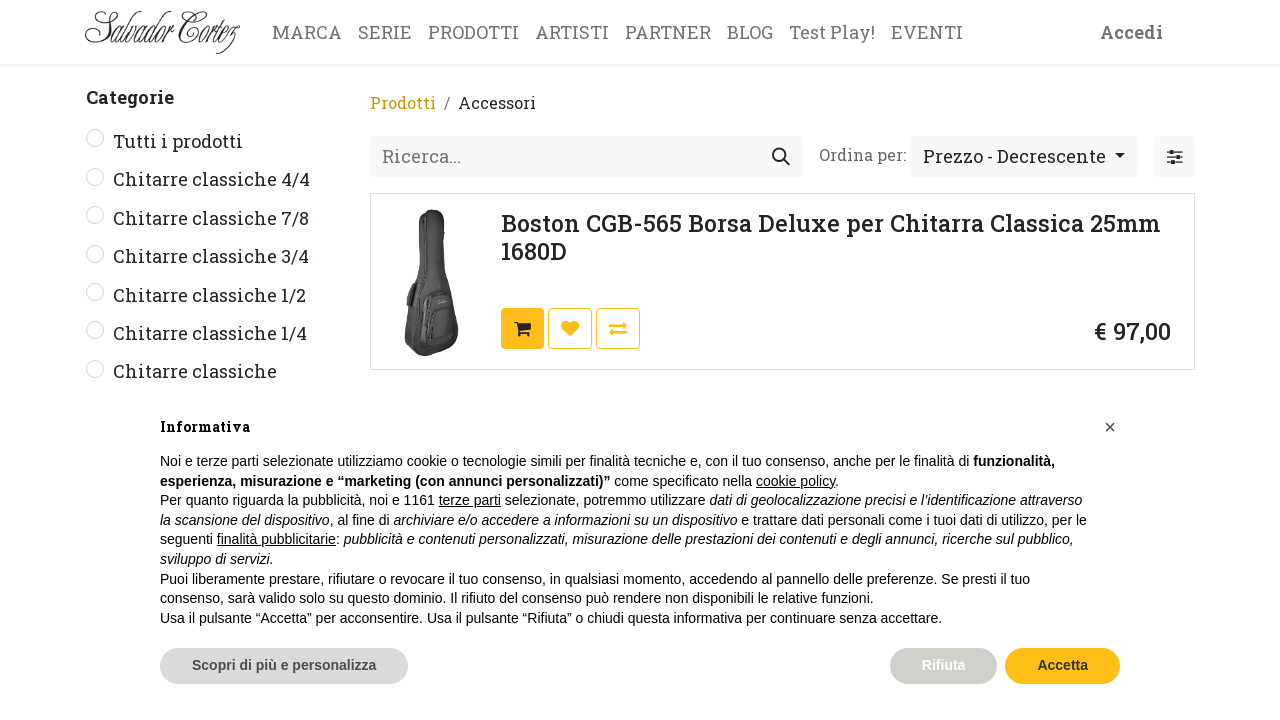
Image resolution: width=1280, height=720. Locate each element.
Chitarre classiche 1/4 (210, 333)
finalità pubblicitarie (276, 539)
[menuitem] (307, 32)
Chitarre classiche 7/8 (211, 218)
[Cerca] (781, 156)
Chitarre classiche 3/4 (211, 256)
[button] (1024, 156)
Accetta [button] (1062, 665)
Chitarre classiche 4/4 (211, 179)
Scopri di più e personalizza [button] (284, 665)
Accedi (1131, 32)
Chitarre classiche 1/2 (209, 295)
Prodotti (403, 102)
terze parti (470, 500)
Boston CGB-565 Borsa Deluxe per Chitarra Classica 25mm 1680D (830, 236)
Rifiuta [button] (944, 665)
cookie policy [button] (795, 481)
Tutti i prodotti (178, 141)
